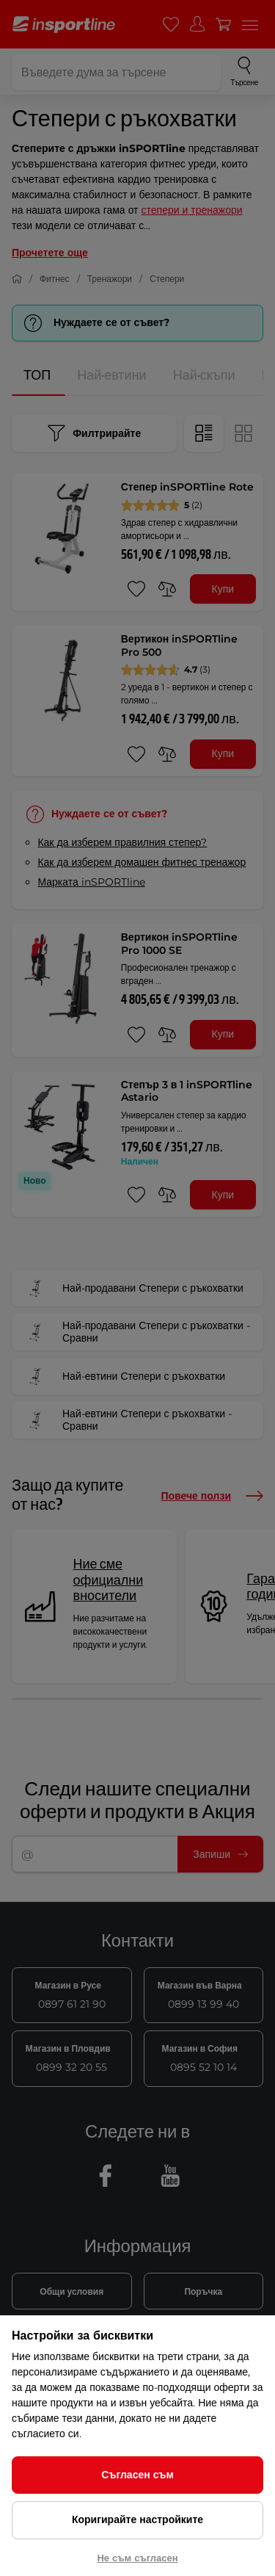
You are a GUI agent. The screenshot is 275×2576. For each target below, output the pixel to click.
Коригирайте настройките (137, 2519)
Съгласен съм (137, 2474)
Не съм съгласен (137, 2558)
